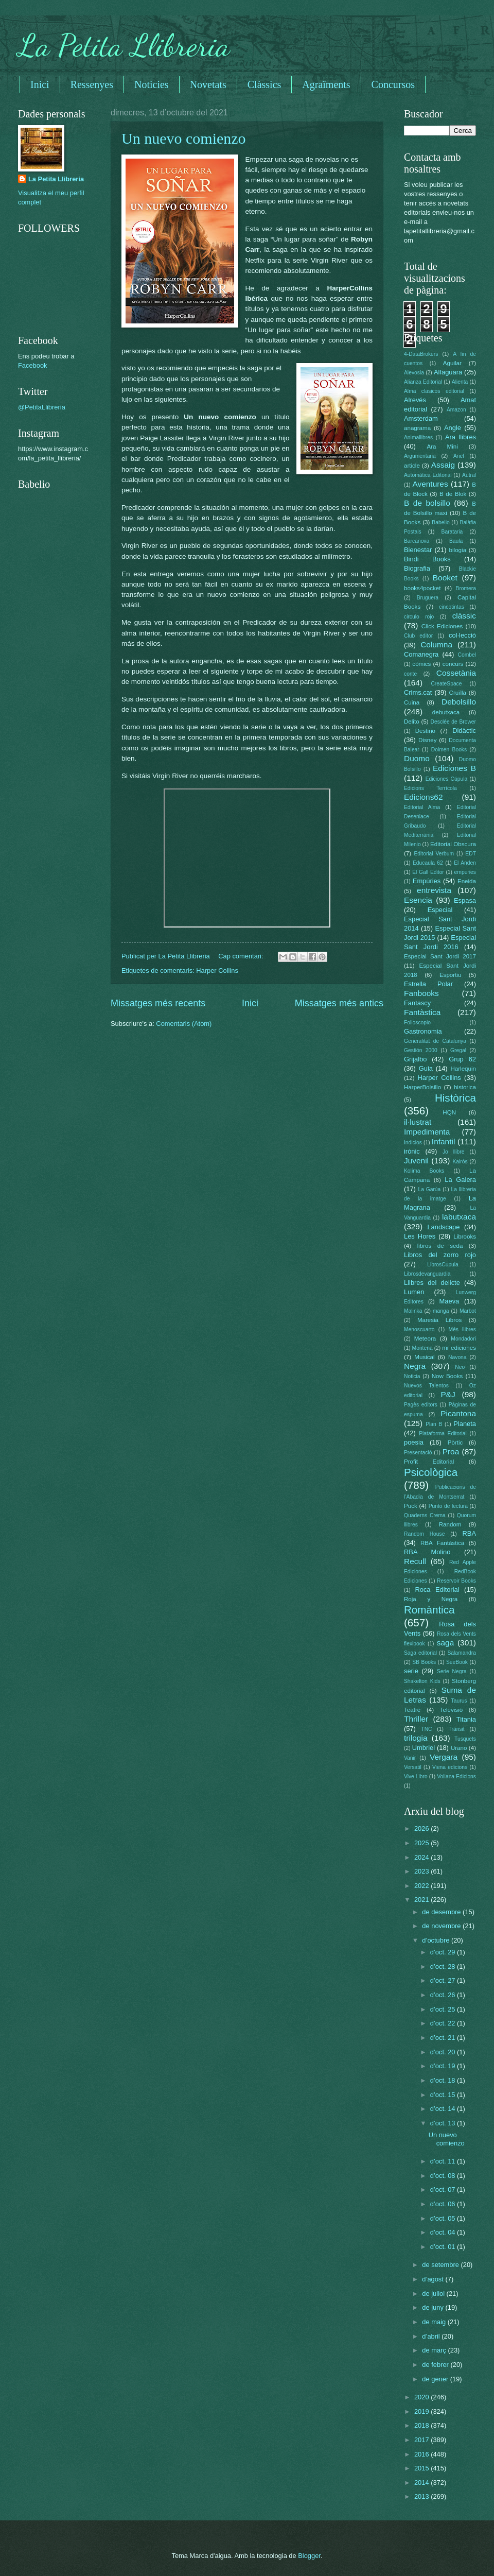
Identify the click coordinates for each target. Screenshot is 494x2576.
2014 (422, 2482)
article (412, 465)
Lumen (414, 1292)
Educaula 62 (428, 863)
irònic (412, 1151)
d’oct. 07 (443, 2189)
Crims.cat (418, 692)
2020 (422, 2397)
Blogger (309, 2556)
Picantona (458, 1413)
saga (445, 1642)
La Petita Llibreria (124, 45)
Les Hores (419, 1236)
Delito (411, 721)
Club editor (418, 636)
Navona (457, 1357)
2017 (422, 2440)
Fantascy (417, 1003)
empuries (465, 872)
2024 (422, 1857)
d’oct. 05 (443, 2218)
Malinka (413, 1311)
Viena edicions (449, 1767)
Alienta (460, 382)
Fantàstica (422, 1012)
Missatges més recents (158, 1003)
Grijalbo (415, 1059)
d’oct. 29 (443, 1952)
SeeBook (457, 1662)
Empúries (426, 881)
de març (435, 2350)
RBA (469, 1533)
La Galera (460, 1179)
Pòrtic (455, 1442)
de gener (436, 2379)
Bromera (466, 588)
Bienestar (418, 550)
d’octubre (436, 1940)
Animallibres (418, 437)
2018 (422, 2425)
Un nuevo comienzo (183, 138)
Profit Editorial (429, 1461)
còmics (421, 664)
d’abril (432, 2336)
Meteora (425, 1338)
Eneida (466, 881)
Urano (459, 1748)
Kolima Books (424, 1171)
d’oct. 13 (443, 2123)
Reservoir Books (456, 1581)
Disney (427, 740)
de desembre (442, 1912)
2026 (422, 1828)
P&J (447, 1394)
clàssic (464, 615)
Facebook (32, 365)
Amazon (456, 410)
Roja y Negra (430, 1599)
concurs (453, 664)
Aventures (430, 483)
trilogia (415, 1737)
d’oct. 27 (443, 1980)
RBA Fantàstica (442, 1543)
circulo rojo (419, 617)
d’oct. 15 (443, 2095)
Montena (422, 1348)
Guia (426, 1068)
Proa (451, 1451)
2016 (422, 2454)
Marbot (468, 1311)
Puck (410, 1506)
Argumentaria (420, 456)
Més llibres (462, 1329)
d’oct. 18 (443, 2080)
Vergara (443, 1757)
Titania (466, 1719)
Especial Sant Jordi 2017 (440, 956)
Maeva (449, 1301)
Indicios (413, 1142)
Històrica (455, 1098)
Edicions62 (423, 797)
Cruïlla (457, 693)
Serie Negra (452, 1671)
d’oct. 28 (443, 1966)
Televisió (451, 1710)
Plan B (434, 1424)
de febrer (436, 2364)
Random (450, 1524)
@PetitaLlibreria (41, 407)
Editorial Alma (422, 807)
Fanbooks (421, 993)
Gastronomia (423, 1031)
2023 (422, 1871)
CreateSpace (446, 683)
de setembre (441, 2265)
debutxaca (446, 712)
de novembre (442, 1926)
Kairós (459, 1161)
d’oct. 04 (443, 2232)
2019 (422, 2411)
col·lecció (462, 635)
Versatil (412, 1767)
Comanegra (421, 654)
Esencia (418, 900)
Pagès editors (420, 1404)
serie (411, 1671)
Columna (436, 644)
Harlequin (463, 1069)
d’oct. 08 (443, 2175)
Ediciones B (454, 768)
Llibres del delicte (432, 1282)
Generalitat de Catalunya (435, 1041)
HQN (449, 1112)
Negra (415, 1366)
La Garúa (429, 1189)
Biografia (417, 568)
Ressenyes (91, 84)
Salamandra (461, 1653)
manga (441, 1311)
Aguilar (452, 363)
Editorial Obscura (453, 844)
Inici (39, 84)
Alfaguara (448, 372)
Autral (469, 475)
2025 (422, 1843)
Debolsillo (459, 701)
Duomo (417, 758)
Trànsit (457, 1729)
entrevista (434, 890)
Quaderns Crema (425, 1515)
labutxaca (459, 1216)
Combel (467, 655)
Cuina (411, 702)
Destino (425, 731)
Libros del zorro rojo (440, 1255)
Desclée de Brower (453, 722)
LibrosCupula (442, 1264)
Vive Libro (416, 1776)
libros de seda (440, 1246)
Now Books (447, 1376)
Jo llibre (454, 1152)
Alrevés (415, 400)
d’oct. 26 (443, 1995)
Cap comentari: (241, 956)
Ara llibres (460, 437)
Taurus (459, 1701)
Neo (460, 1367)
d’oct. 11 (443, 2161)
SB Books (424, 1662)
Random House (424, 1534)
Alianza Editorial (423, 382)
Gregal (458, 1050)
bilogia (457, 550)
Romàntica (429, 1610)
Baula (456, 541)
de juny (433, 2307)
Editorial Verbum (434, 853)
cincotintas (451, 607)
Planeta (464, 1424)
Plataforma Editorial (443, 1433)
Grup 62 (462, 1059)
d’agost (433, 2279)
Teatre (412, 1710)
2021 (422, 1899)
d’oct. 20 (443, 2052)
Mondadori (463, 1339)
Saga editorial (420, 1653)
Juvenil (416, 1160)
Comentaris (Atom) (183, 1023)
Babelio (440, 522)
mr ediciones (459, 1348)
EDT (470, 853)
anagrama (417, 428)
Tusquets (465, 1739)
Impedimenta (427, 1131)
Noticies (151, 84)
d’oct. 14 (443, 2109)
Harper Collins (217, 970)
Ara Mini (442, 446)
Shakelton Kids (422, 1681)
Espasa (465, 900)
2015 (422, 2468)
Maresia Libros (439, 1320)
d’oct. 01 (443, 2247)
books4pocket (422, 588)
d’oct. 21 (443, 2037)
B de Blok (452, 494)
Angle (452, 428)
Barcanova (416, 541)
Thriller (416, 1718)
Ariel (458, 456)
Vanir (410, 1758)
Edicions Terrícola (430, 788)
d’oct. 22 (443, 2023)
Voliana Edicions (456, 1776)
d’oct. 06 (443, 2204)
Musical (424, 1357)
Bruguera (427, 597)
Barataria (452, 532)
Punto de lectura (448, 1506)
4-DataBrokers (421, 354)
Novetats (208, 84)
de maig (434, 2322)
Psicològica (430, 1472)
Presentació (418, 1452)
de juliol (434, 2293)
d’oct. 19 (443, 2066)
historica (465, 1087)
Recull (415, 1561)
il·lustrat (417, 1122)
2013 (422, 2496)
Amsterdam (421, 418)
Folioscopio (417, 1022)
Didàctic (464, 730)
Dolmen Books (449, 749)
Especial (440, 910)
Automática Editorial (428, 475)
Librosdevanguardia (427, 1274)
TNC (426, 1729)
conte (410, 674)
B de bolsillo (427, 503)
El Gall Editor (428, 872)
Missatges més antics (339, 1003)
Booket (445, 577)
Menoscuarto (419, 1329)
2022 (422, 1886)
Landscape (443, 1227)
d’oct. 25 (443, 2009)
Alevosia (414, 372)
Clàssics (264, 84)
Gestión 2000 (420, 1050)
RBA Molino (427, 1552)
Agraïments (326, 84)
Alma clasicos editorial (434, 391)
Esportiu (450, 975)
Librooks (464, 1236)
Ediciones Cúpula (447, 779)
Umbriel (423, 1747)
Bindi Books (427, 559)
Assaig (443, 464)
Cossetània (456, 672)
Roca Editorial (437, 1589)
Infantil (443, 1141)
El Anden (465, 863)
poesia (414, 1442)
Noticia (412, 1376)
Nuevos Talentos (426, 1385)
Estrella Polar (428, 984)
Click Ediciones (442, 626)
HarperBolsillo (422, 1087)
